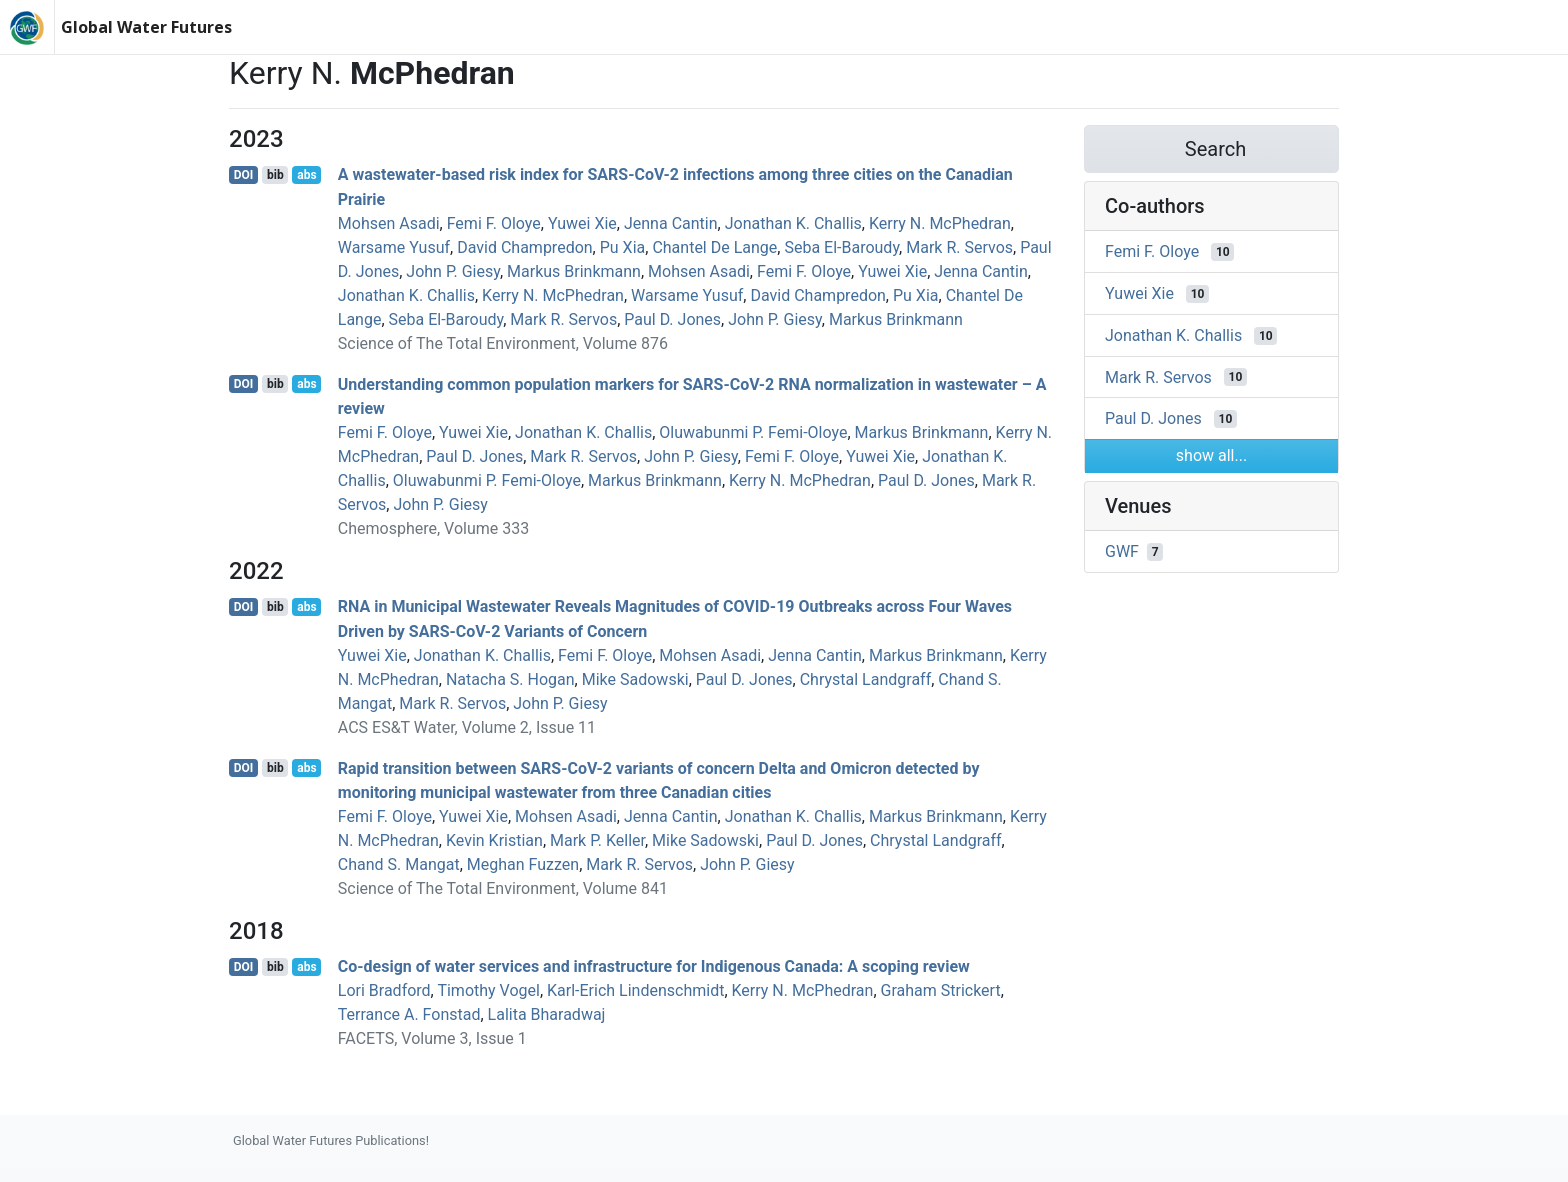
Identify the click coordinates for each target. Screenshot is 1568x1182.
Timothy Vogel (488, 990)
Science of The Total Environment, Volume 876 (503, 343)
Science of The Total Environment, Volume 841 (503, 888)
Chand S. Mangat (399, 864)
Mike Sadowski (635, 679)
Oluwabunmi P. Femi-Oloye (753, 432)
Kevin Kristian (494, 840)
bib (275, 175)
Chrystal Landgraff (866, 679)
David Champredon (524, 247)
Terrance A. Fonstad (409, 1014)
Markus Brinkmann (574, 271)
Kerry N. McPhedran (940, 223)
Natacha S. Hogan (510, 679)
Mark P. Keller (597, 840)
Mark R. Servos (959, 247)
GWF (1122, 551)
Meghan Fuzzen (523, 864)
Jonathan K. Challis (793, 223)
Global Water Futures (146, 27)
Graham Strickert (941, 990)
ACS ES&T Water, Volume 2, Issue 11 (467, 727)
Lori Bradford (384, 990)
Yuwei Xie (582, 223)
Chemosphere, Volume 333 (433, 528)
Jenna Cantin (671, 223)
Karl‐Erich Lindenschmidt (635, 990)
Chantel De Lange (714, 247)
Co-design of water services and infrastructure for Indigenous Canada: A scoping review (654, 966)
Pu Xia (623, 247)
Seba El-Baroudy (841, 247)
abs (306, 175)
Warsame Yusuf (394, 247)
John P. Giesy (453, 271)
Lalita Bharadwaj (547, 1014)
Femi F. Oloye (494, 223)
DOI (244, 175)
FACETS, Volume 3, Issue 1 (432, 1038)
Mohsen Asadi (389, 223)
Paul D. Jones (672, 319)
